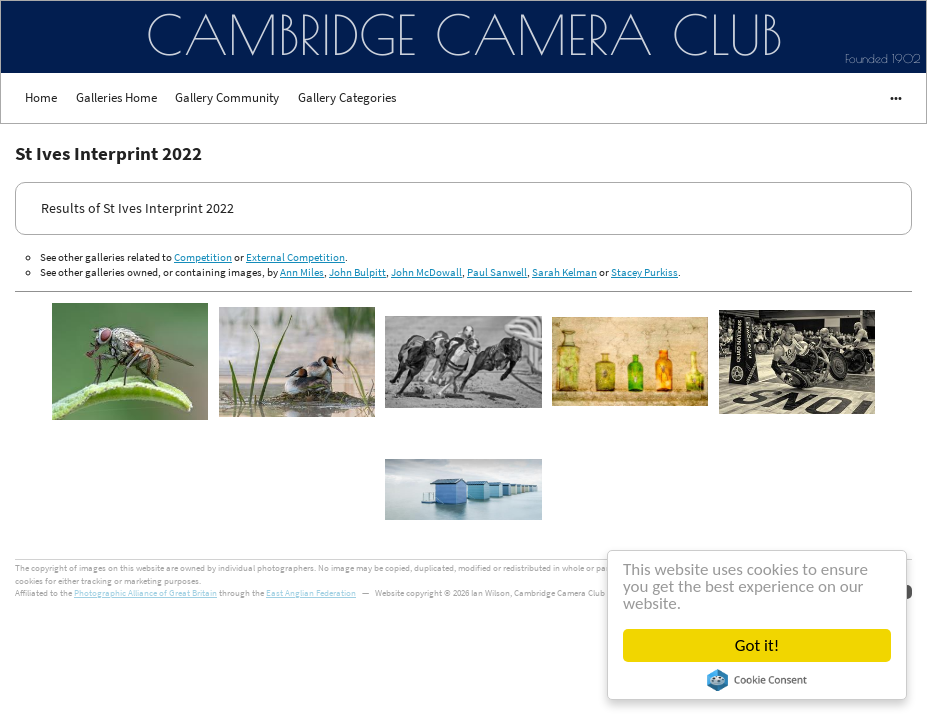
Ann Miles (302, 272)
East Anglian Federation (311, 592)
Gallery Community (227, 97)
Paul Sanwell (497, 272)
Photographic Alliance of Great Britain (145, 592)
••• (887, 97)
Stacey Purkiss (644, 272)
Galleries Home (116, 97)
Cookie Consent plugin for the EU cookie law (757, 680)
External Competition (295, 257)
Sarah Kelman (564, 272)
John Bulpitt (357, 272)
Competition (203, 257)
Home (41, 97)
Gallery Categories (347, 97)
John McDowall (426, 272)
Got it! (757, 645)
